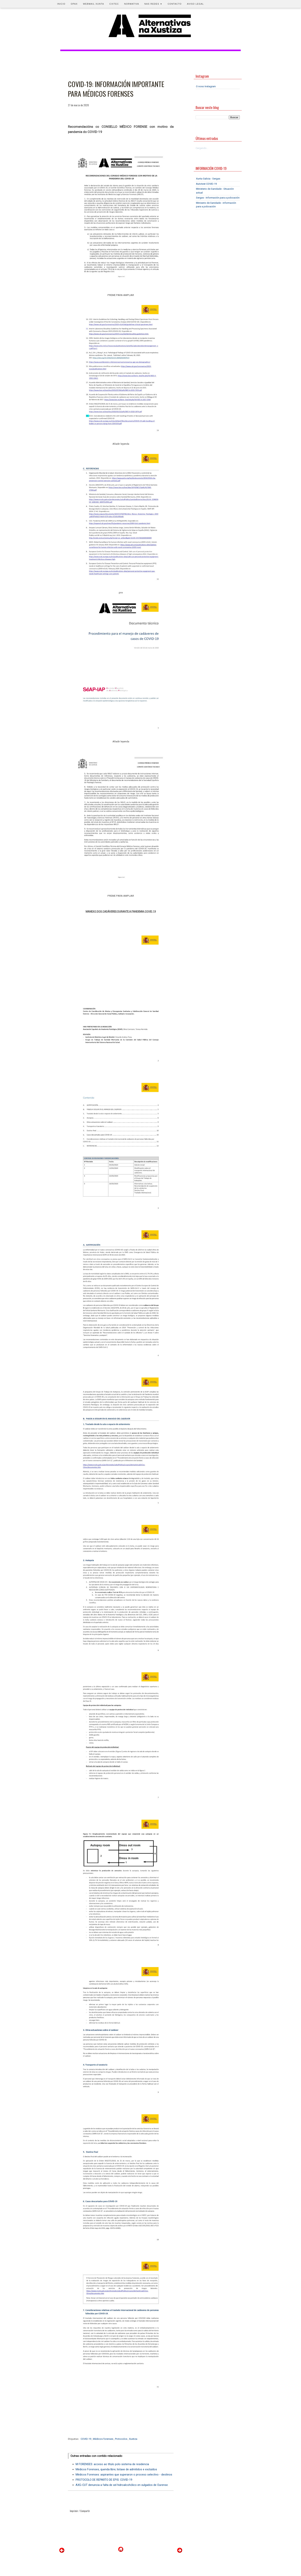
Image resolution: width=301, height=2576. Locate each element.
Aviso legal (195, 4)
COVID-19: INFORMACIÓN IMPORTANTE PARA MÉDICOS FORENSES (116, 89)
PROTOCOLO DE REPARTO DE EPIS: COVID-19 (104, 2479)
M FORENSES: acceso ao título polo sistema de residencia (112, 2464)
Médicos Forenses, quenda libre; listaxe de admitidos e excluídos (116, 2469)
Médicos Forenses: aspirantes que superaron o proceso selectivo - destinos (124, 2474)
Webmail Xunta (93, 4)
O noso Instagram (206, 86)
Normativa (131, 4)
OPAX (74, 4)
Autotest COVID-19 (206, 183)
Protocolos (121, 2438)
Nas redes (153, 4)
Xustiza (133, 2438)
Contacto (175, 4)
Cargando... (202, 148)
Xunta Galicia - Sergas (208, 178)
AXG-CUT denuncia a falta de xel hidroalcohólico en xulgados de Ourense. (122, 2485)
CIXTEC (114, 4)
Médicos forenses (103, 2438)
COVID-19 (86, 2438)
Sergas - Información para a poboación (218, 197)
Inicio (61, 4)
